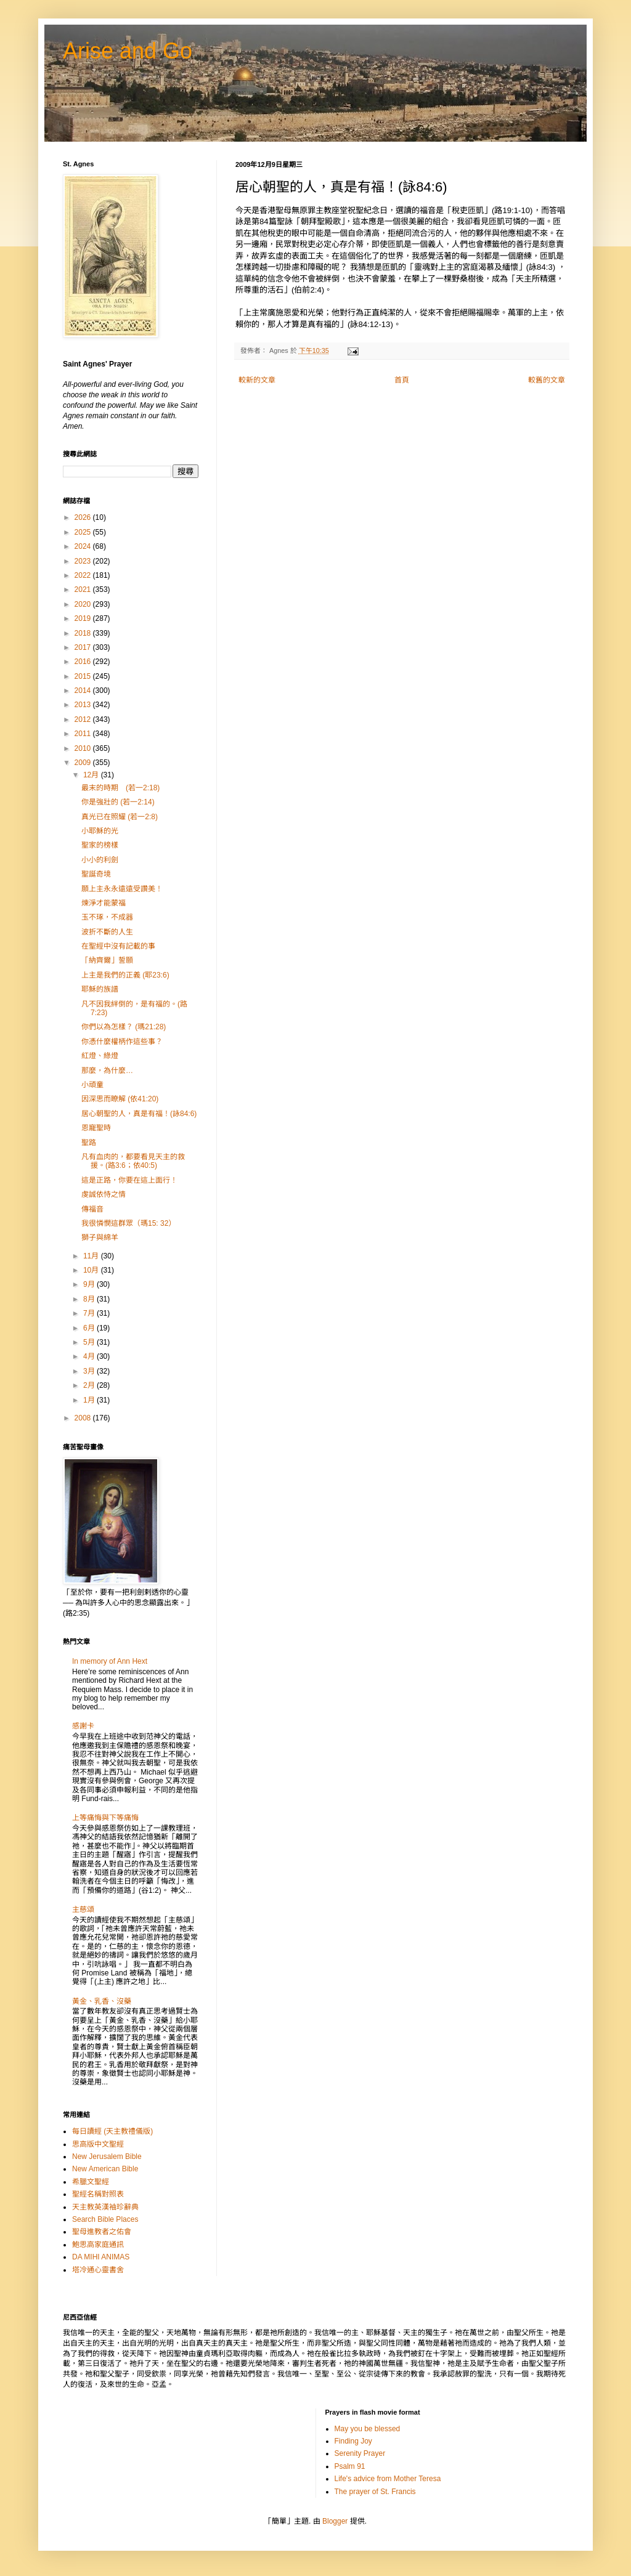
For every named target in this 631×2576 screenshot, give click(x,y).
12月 (92, 775)
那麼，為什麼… (107, 1070)
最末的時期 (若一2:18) (120, 788)
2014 (84, 690)
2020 (84, 604)
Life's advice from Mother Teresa (388, 2478)
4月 (90, 1356)
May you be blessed (368, 2428)
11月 (92, 1256)
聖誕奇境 (96, 874)
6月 (90, 1328)
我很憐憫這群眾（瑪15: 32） (128, 1223)
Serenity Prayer (360, 2453)
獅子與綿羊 (99, 1237)
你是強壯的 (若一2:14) (118, 802)
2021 (84, 589)
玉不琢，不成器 (107, 917)
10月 (92, 1270)
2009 (84, 762)
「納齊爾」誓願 (107, 960)
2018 (84, 633)
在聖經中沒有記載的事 (118, 946)
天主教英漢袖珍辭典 (105, 2207)
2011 (84, 733)
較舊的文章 (546, 380)
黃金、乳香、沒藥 (101, 2001)
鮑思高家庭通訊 (98, 2244)
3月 (90, 1371)
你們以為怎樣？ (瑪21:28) (123, 1027)
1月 (90, 1400)
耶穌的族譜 (99, 989)
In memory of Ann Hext (109, 1661)
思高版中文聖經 (98, 2144)
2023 (84, 561)
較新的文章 (256, 380)
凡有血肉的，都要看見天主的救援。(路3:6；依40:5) (133, 1161)
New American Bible (105, 2169)
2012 (84, 719)
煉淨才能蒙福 (103, 903)
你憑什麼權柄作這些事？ (122, 1041)
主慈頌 (83, 1909)
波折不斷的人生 (107, 932)
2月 (90, 1385)
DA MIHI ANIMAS (100, 2257)
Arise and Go (127, 50)
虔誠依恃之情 (103, 1194)
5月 (90, 1342)
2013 (84, 704)
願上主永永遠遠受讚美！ (122, 889)
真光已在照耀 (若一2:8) (119, 816)
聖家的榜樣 (99, 845)
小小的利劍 (99, 860)
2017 (84, 647)
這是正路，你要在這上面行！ (129, 1180)
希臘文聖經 (90, 2181)
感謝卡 (83, 1726)
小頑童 (92, 1084)
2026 (84, 517)
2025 (84, 532)
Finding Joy (353, 2441)
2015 (84, 676)
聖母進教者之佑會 (101, 2231)
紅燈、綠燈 (99, 1055)
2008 (84, 1418)
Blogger (335, 2521)
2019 (84, 618)
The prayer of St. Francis (375, 2491)
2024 (84, 546)
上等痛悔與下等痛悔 (105, 1817)
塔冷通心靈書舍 (98, 2270)
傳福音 (92, 1209)
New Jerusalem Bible (107, 2156)
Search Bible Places (105, 2219)
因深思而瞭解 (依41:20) (119, 1099)
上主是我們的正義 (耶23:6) (125, 975)
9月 (90, 1284)
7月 (90, 1313)
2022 (84, 575)
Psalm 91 (350, 2466)
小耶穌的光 (99, 831)
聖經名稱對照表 (98, 2194)
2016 (84, 661)
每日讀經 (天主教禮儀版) (112, 2131)
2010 (84, 748)
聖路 (88, 1142)
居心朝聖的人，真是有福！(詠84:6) (139, 1113)
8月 (90, 1299)
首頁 (401, 380)
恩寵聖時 (96, 1128)
